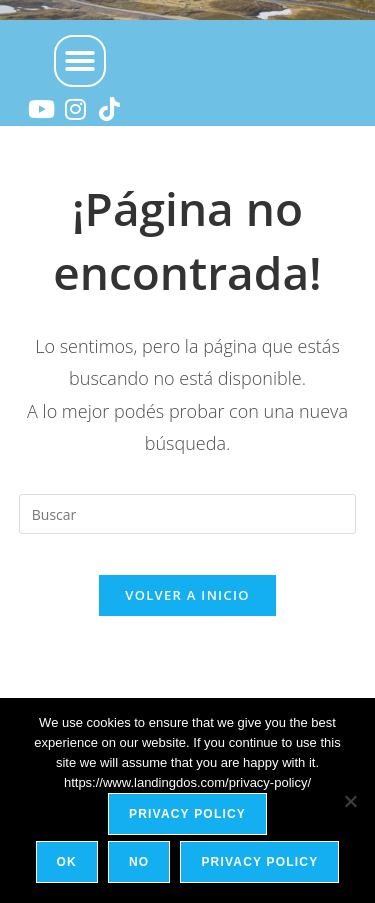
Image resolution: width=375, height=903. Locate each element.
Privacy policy (187, 814)
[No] (350, 801)
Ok (67, 862)
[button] (80, 61)
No (139, 862)
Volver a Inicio (187, 595)
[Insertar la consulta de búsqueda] (188, 514)
